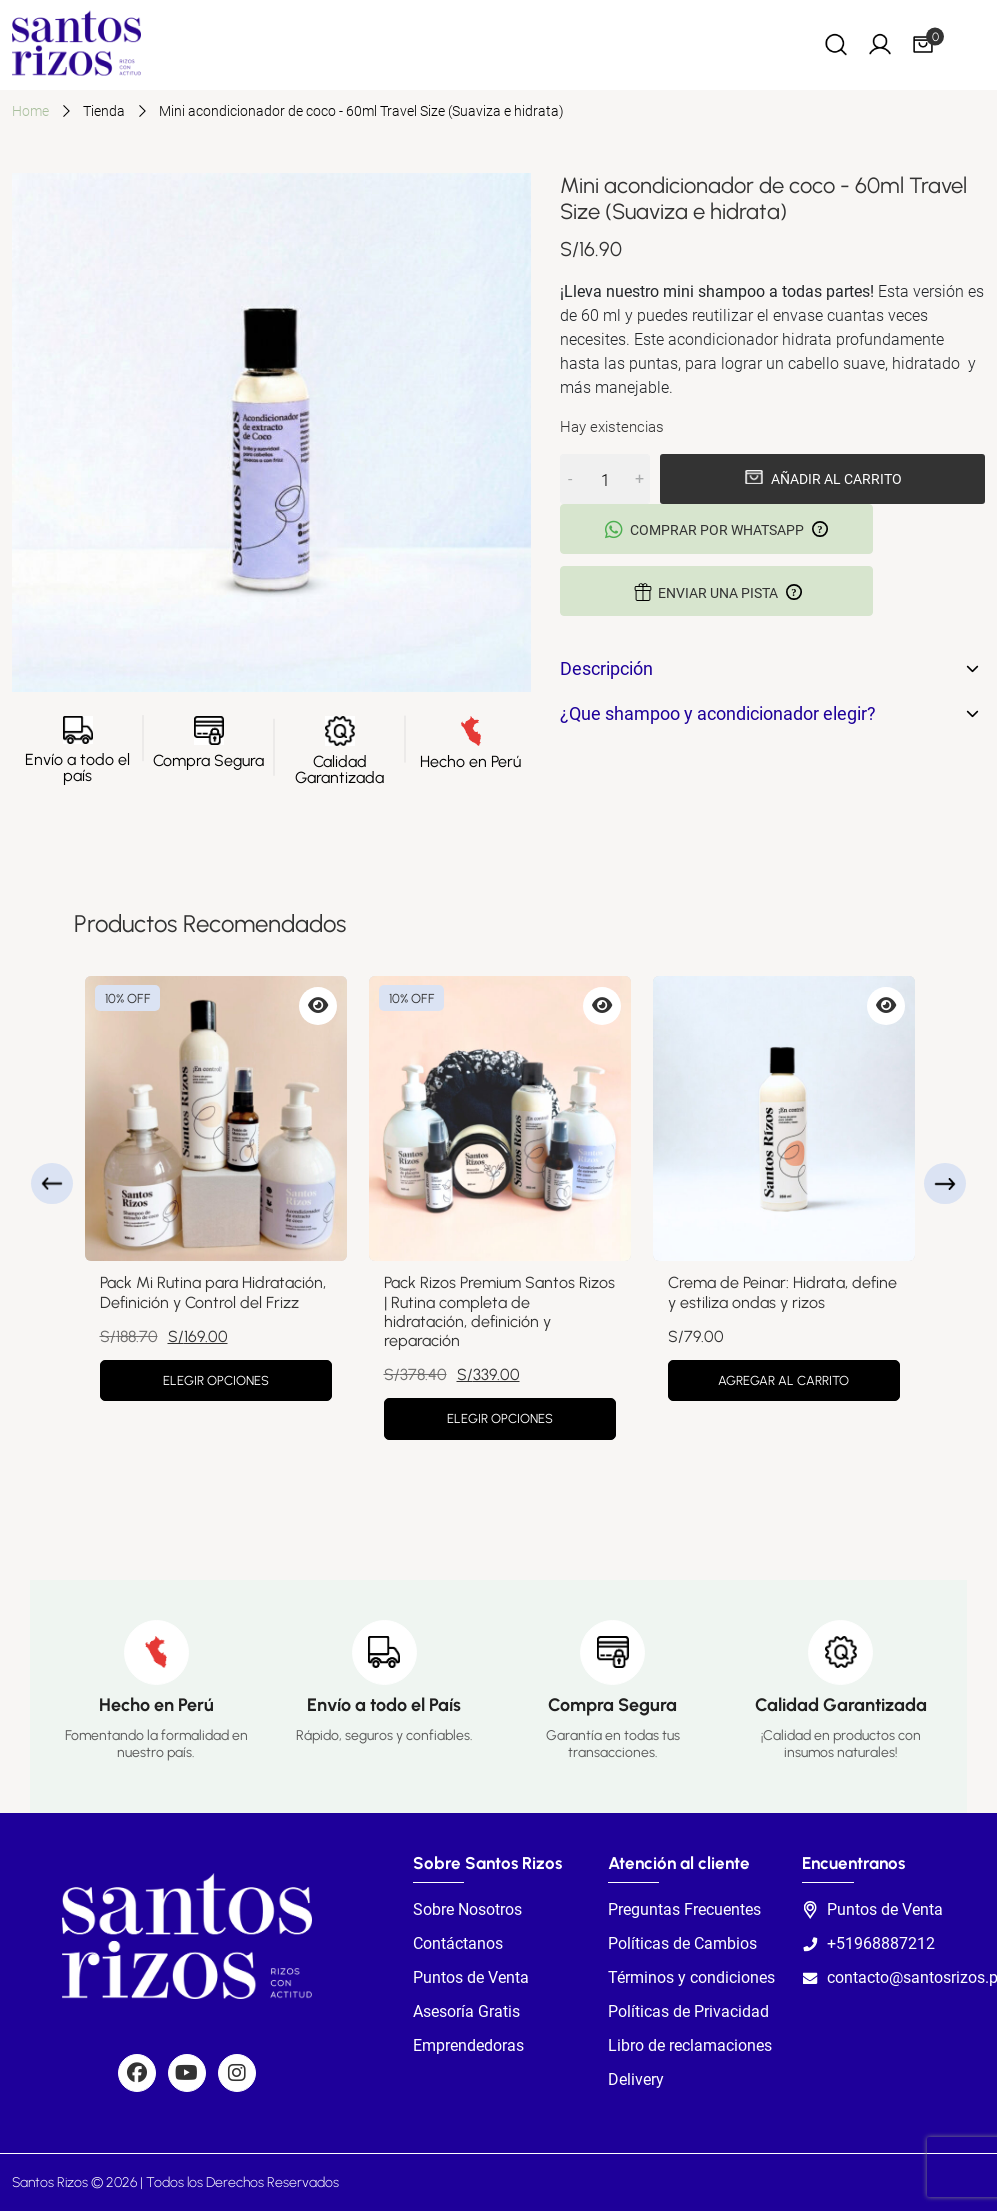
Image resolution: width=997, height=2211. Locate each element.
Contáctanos (458, 1943)
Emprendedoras (468, 2045)
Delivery (636, 2079)
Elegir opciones (216, 1380)
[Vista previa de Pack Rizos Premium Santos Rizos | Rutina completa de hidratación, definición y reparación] (602, 1006)
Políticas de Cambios (682, 1943)
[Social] (137, 2073)
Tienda (104, 111)
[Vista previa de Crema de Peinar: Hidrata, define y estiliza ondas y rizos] (886, 1006)
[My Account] (880, 43)
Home (30, 111)
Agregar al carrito (783, 1380)
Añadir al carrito (836, 479)
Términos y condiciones (691, 1977)
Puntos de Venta (471, 1977)
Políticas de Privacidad (688, 2011)
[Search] (836, 43)
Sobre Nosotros (467, 1909)
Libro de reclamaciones (690, 2045)
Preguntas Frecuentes (684, 1909)
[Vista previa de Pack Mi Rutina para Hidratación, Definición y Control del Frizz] (318, 1006)
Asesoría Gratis (466, 2011)
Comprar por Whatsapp (716, 530)
